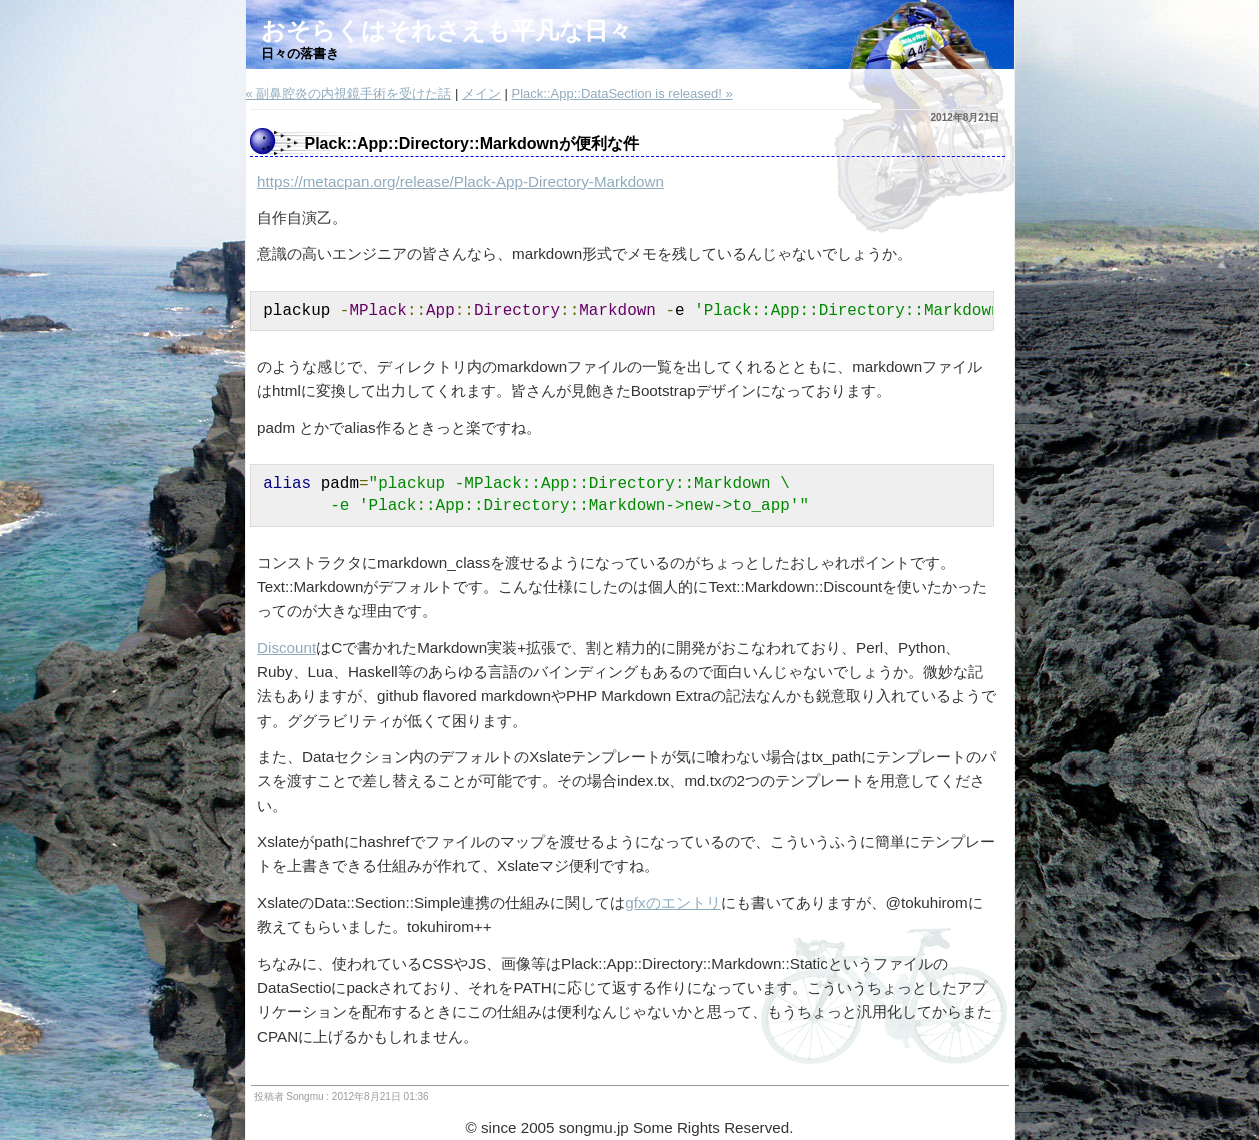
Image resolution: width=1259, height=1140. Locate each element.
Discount (286, 647)
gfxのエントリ (672, 902)
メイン (481, 93)
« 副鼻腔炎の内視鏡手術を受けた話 (349, 93)
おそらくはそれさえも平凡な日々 (446, 30)
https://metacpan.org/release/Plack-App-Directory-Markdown (460, 181)
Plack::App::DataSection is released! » (622, 93)
